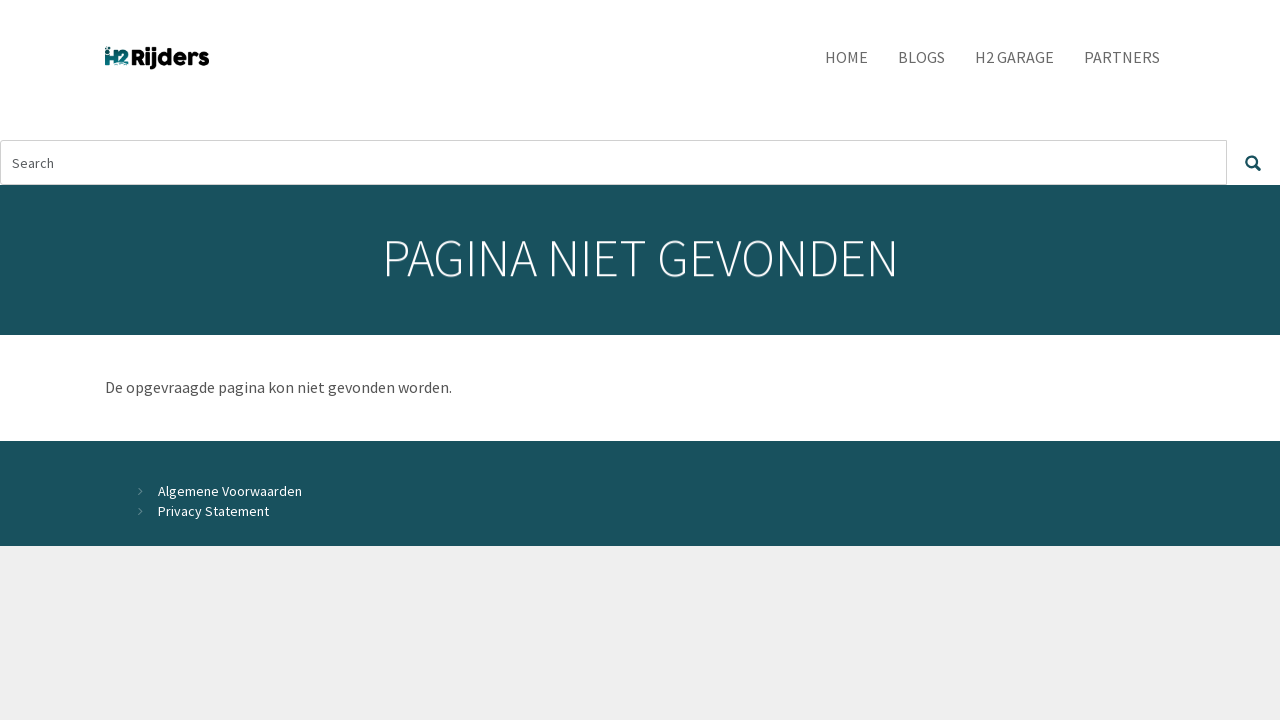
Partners (1122, 57)
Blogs (921, 57)
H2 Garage (1014, 57)
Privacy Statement (213, 511)
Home (846, 57)
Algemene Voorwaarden (230, 491)
